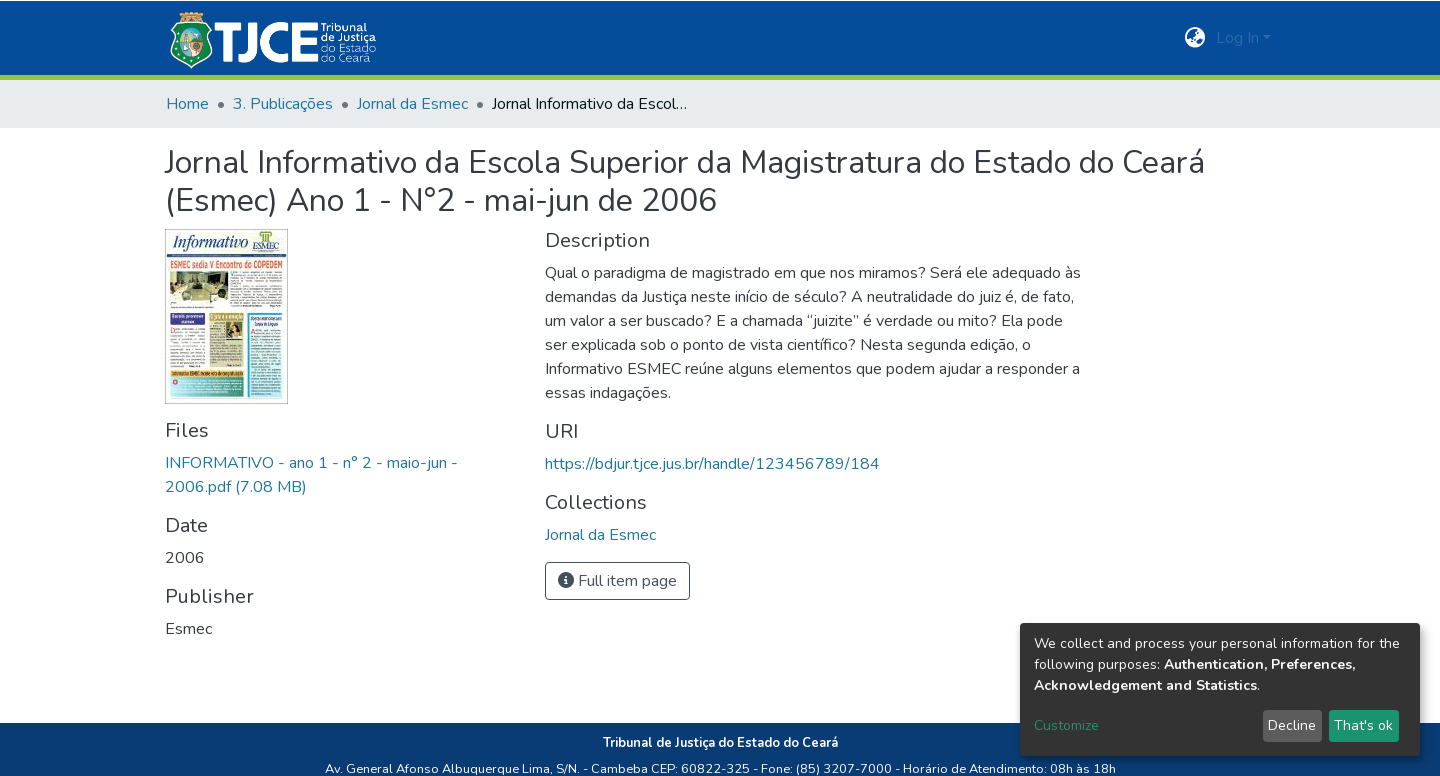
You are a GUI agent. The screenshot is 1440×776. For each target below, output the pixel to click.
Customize (1066, 725)
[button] (1195, 38)
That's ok (1363, 725)
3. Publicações (283, 104)
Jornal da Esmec (412, 104)
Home (187, 104)
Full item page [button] (617, 581)
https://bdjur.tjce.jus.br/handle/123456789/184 (712, 464)
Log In (1237, 38)
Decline (1292, 725)
